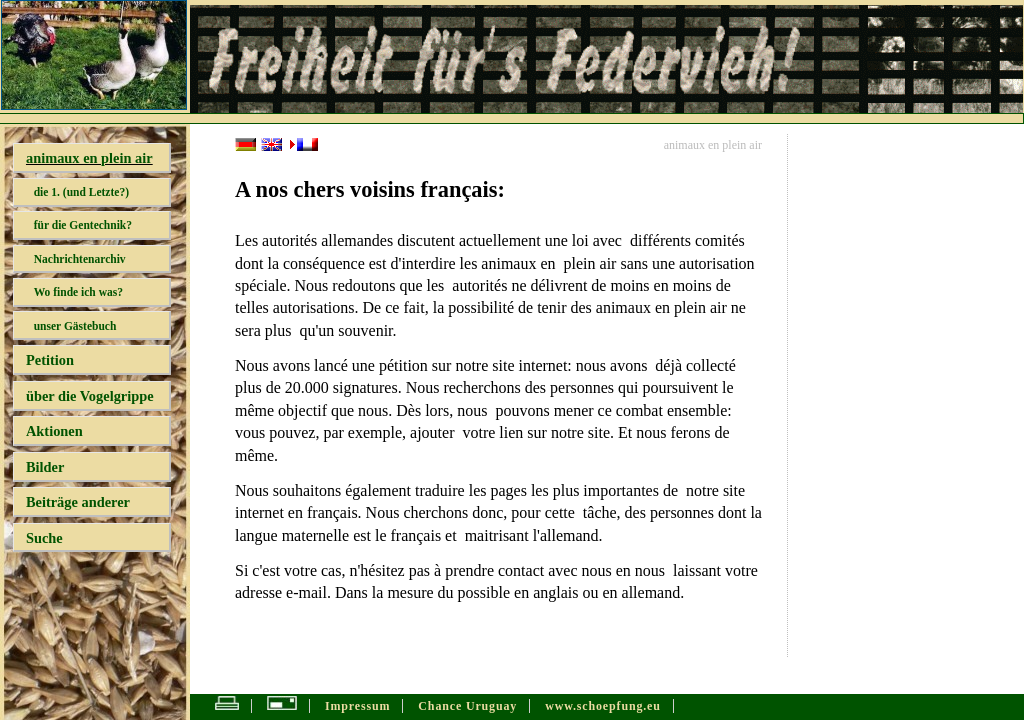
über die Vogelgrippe (90, 396)
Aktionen (54, 431)
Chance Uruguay (467, 706)
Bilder (45, 467)
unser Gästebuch (75, 326)
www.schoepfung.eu (603, 706)
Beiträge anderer (78, 502)
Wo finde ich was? (78, 292)
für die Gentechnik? (83, 225)
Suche (44, 538)
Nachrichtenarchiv (80, 259)
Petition (50, 360)
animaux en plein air (89, 158)
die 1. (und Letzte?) (81, 192)
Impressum (357, 706)
